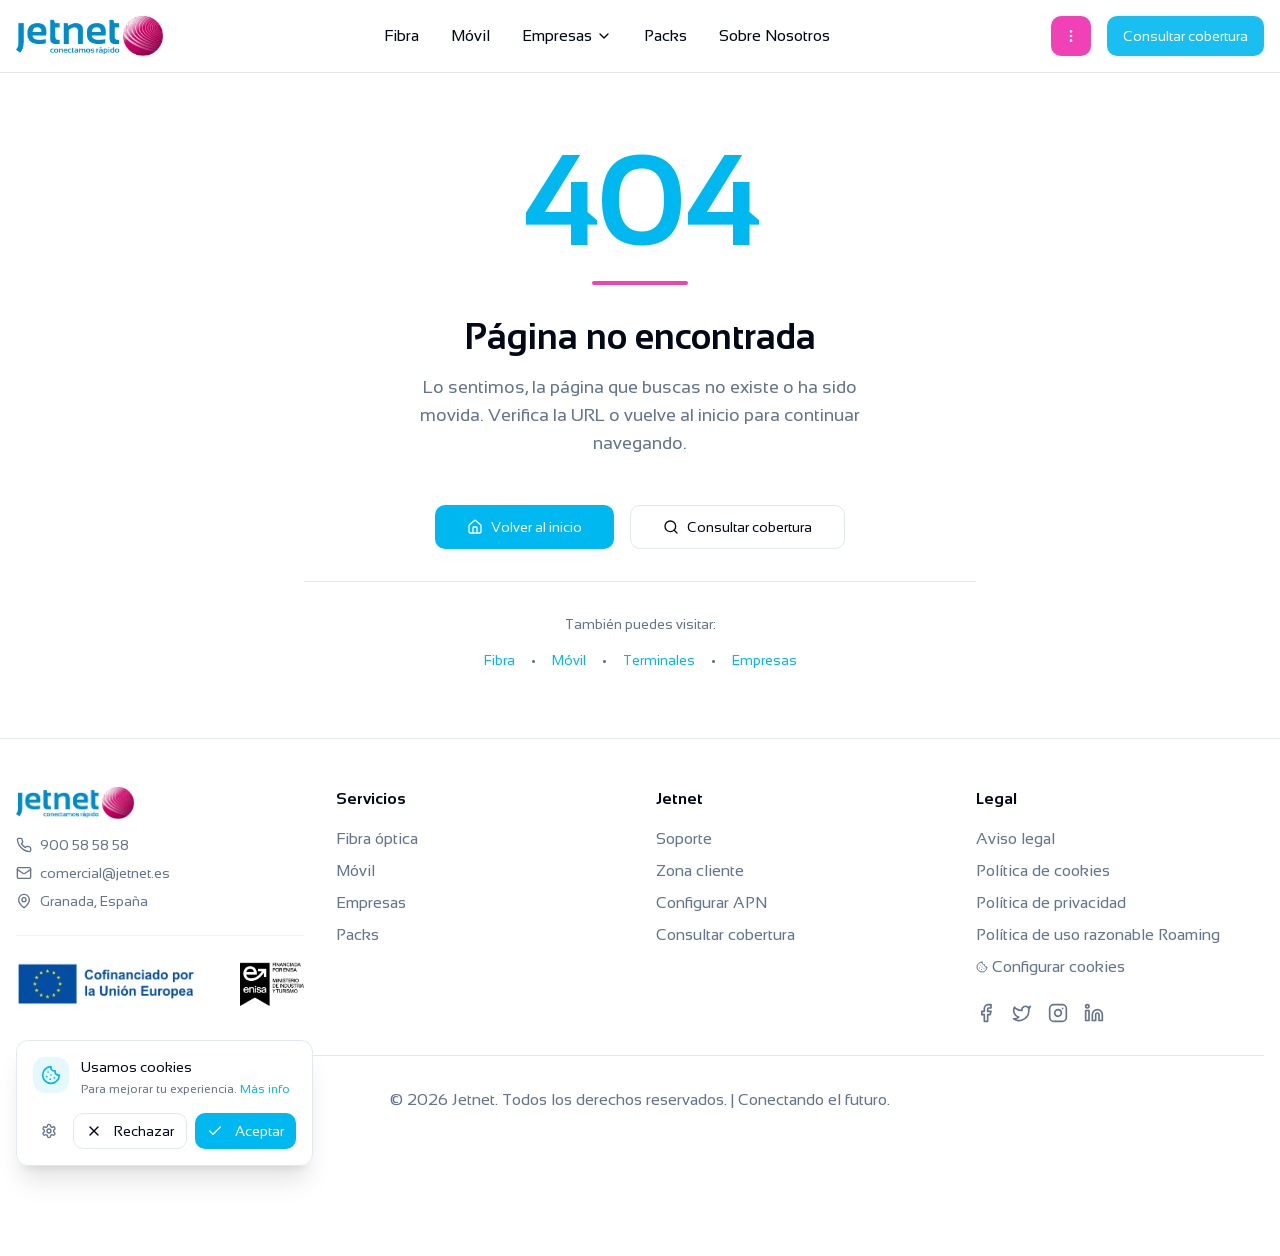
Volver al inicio (524, 527)
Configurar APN (711, 902)
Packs (665, 35)
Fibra (401, 35)
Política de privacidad (1051, 902)
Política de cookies (1043, 870)
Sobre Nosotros (774, 35)
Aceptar (245, 1131)
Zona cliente (700, 870)
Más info (265, 1089)
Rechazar (130, 1131)
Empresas (567, 35)
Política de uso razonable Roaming (1098, 934)
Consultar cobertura (1185, 36)
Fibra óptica (377, 838)
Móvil (470, 35)
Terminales (659, 660)
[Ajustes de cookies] (49, 1131)
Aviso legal (1015, 838)
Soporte (684, 838)
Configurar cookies (1050, 966)
